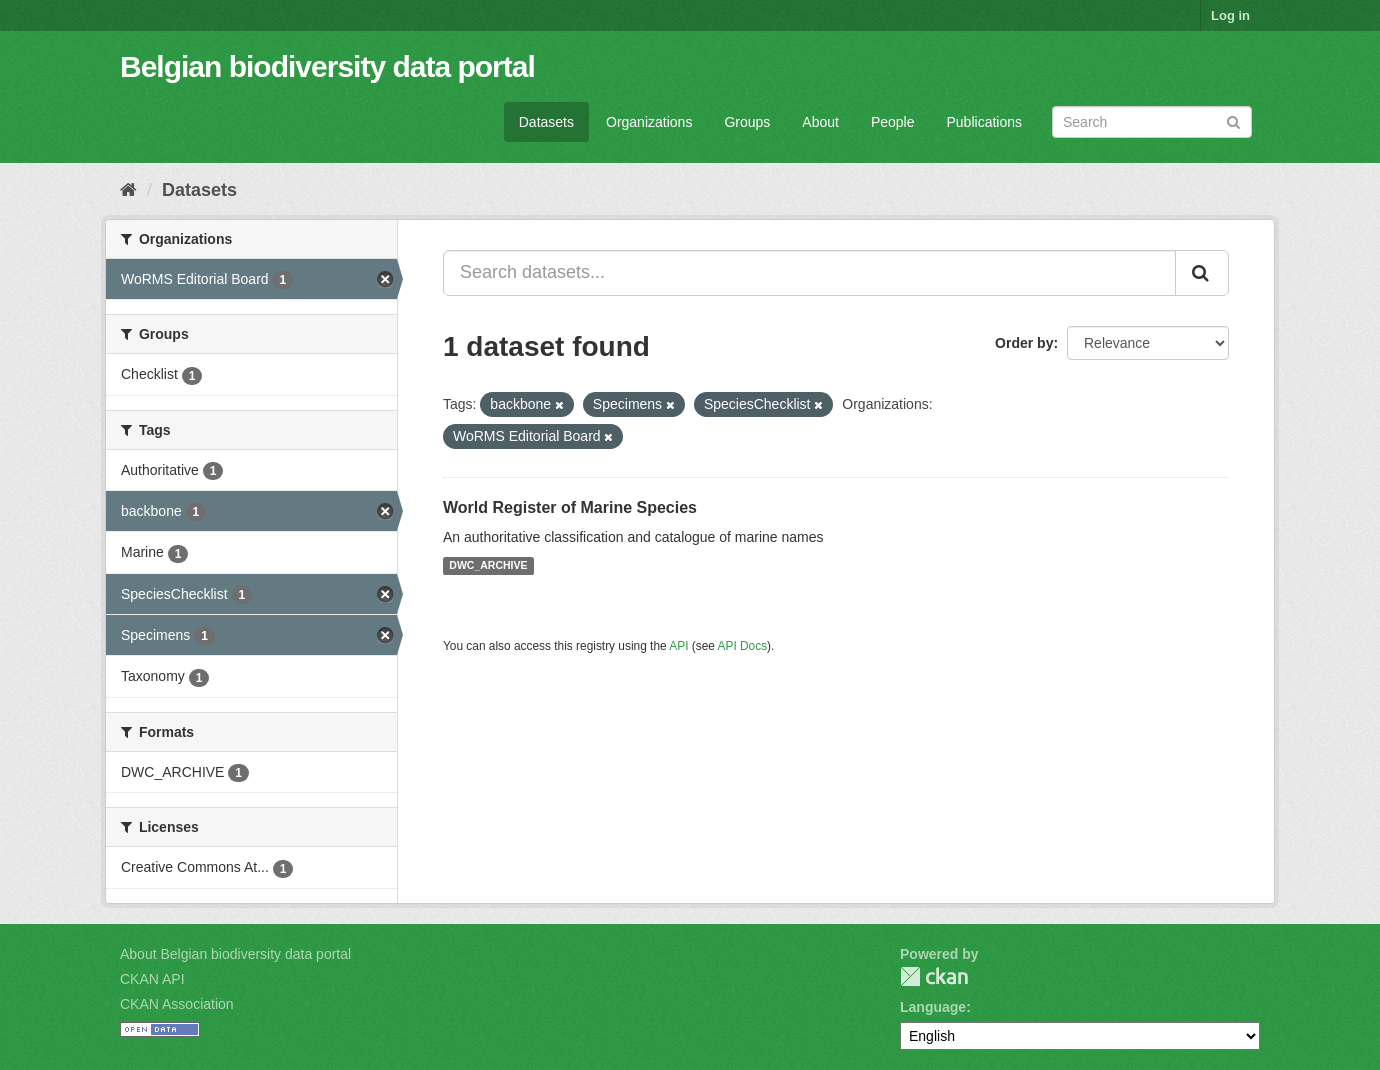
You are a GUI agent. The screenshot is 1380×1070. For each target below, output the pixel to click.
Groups (747, 122)
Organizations (649, 122)
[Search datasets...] (809, 273)
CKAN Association (177, 1004)
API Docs (743, 646)
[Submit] (1233, 120)
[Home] (128, 190)
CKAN (934, 976)
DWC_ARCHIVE (488, 566)
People (893, 122)
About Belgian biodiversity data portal (235, 954)
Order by (1024, 343)
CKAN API (152, 979)
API (678, 646)
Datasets (546, 122)
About (820, 122)
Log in (1230, 15)
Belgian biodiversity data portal (327, 66)
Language (933, 1007)
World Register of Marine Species (570, 507)
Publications (985, 122)
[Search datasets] (1152, 122)
